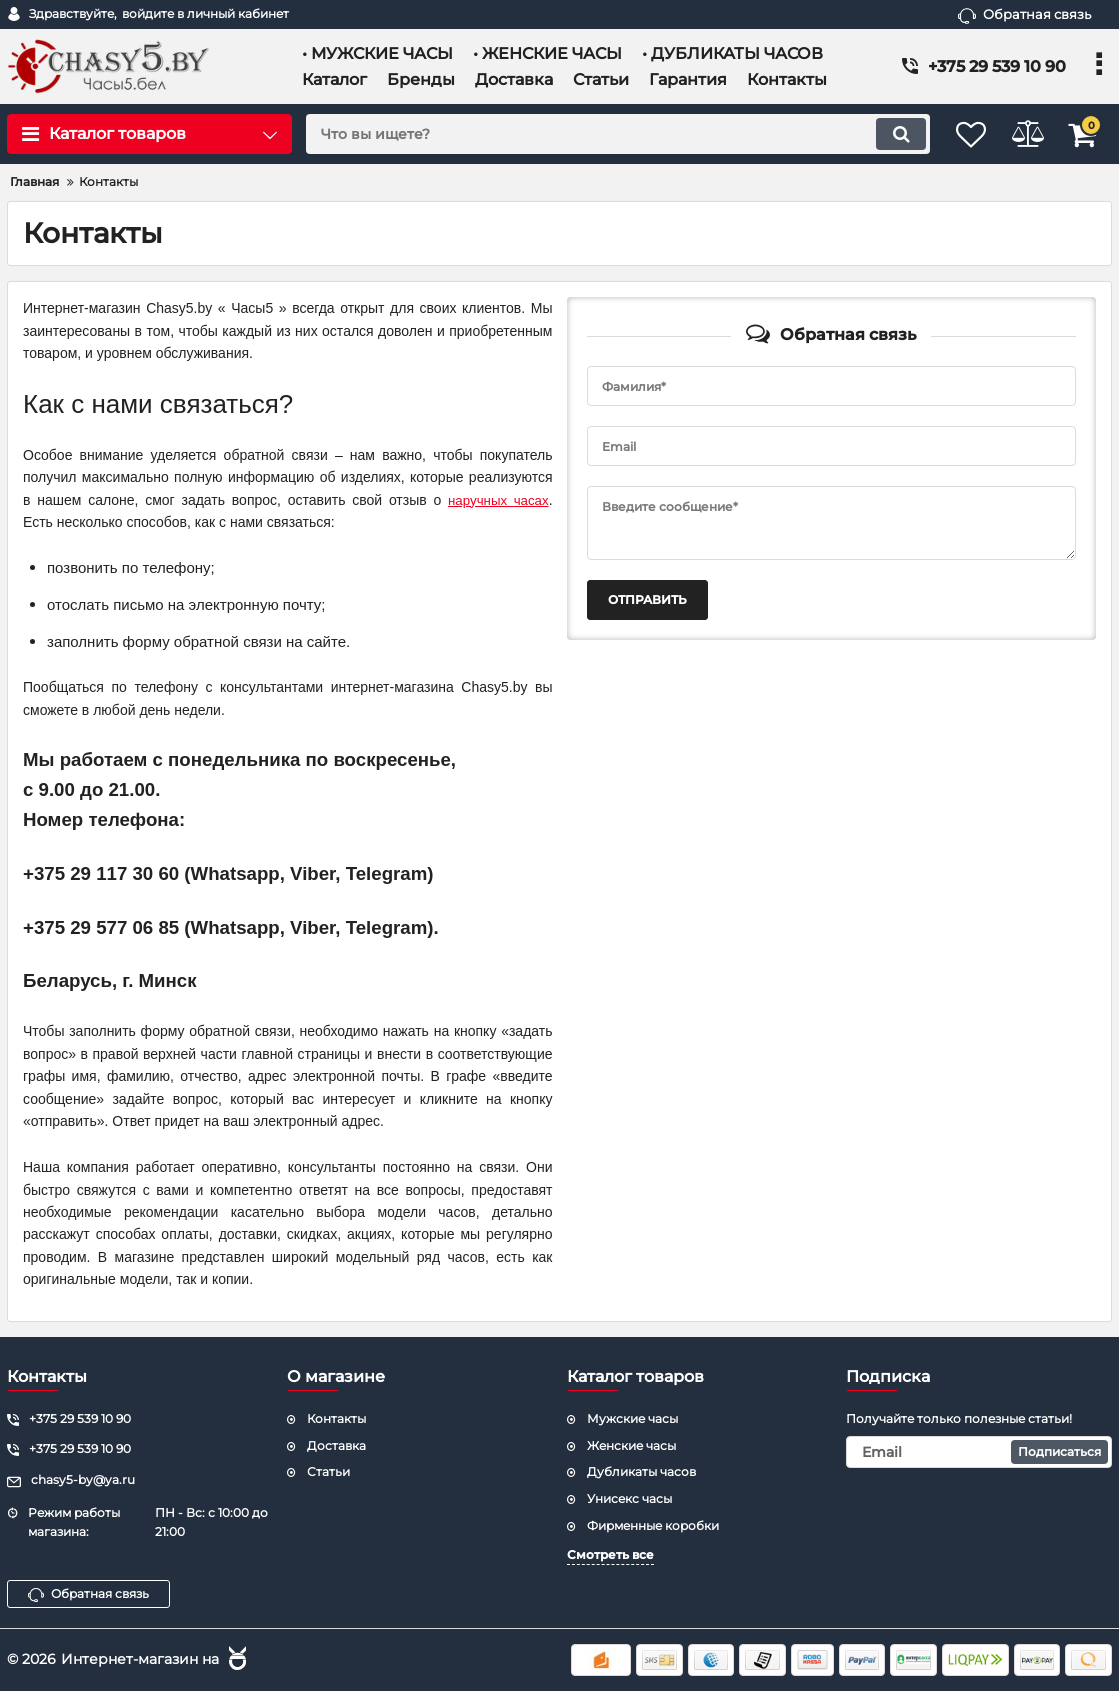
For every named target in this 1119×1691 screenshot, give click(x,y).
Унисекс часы (629, 1498)
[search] (597, 134)
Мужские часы (632, 1418)
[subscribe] (979, 1452)
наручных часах (495, 500)
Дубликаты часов (641, 1471)
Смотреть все (610, 1554)
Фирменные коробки (653, 1525)
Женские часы (631, 1445)
